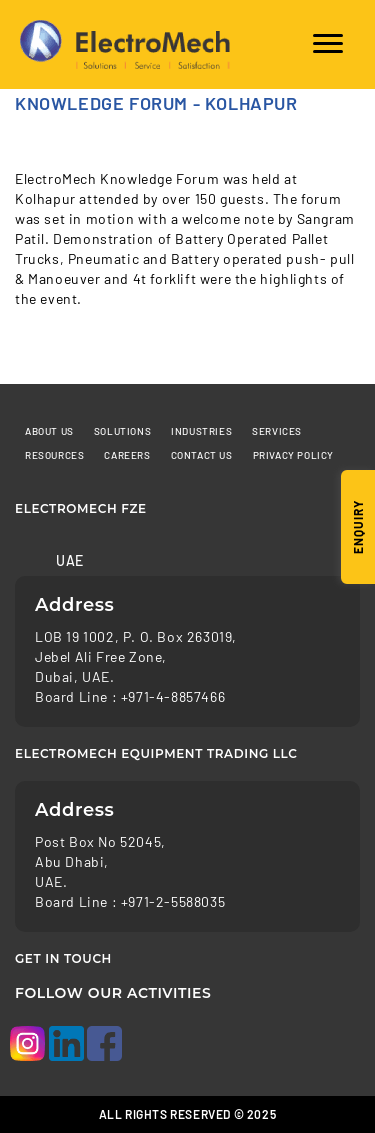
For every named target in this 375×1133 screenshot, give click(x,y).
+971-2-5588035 (173, 901)
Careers (127, 455)
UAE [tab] (70, 560)
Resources (54, 455)
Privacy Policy (293, 455)
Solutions (122, 431)
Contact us (202, 455)
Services (277, 431)
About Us (49, 431)
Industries (201, 431)
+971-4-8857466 (173, 696)
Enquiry (358, 527)
